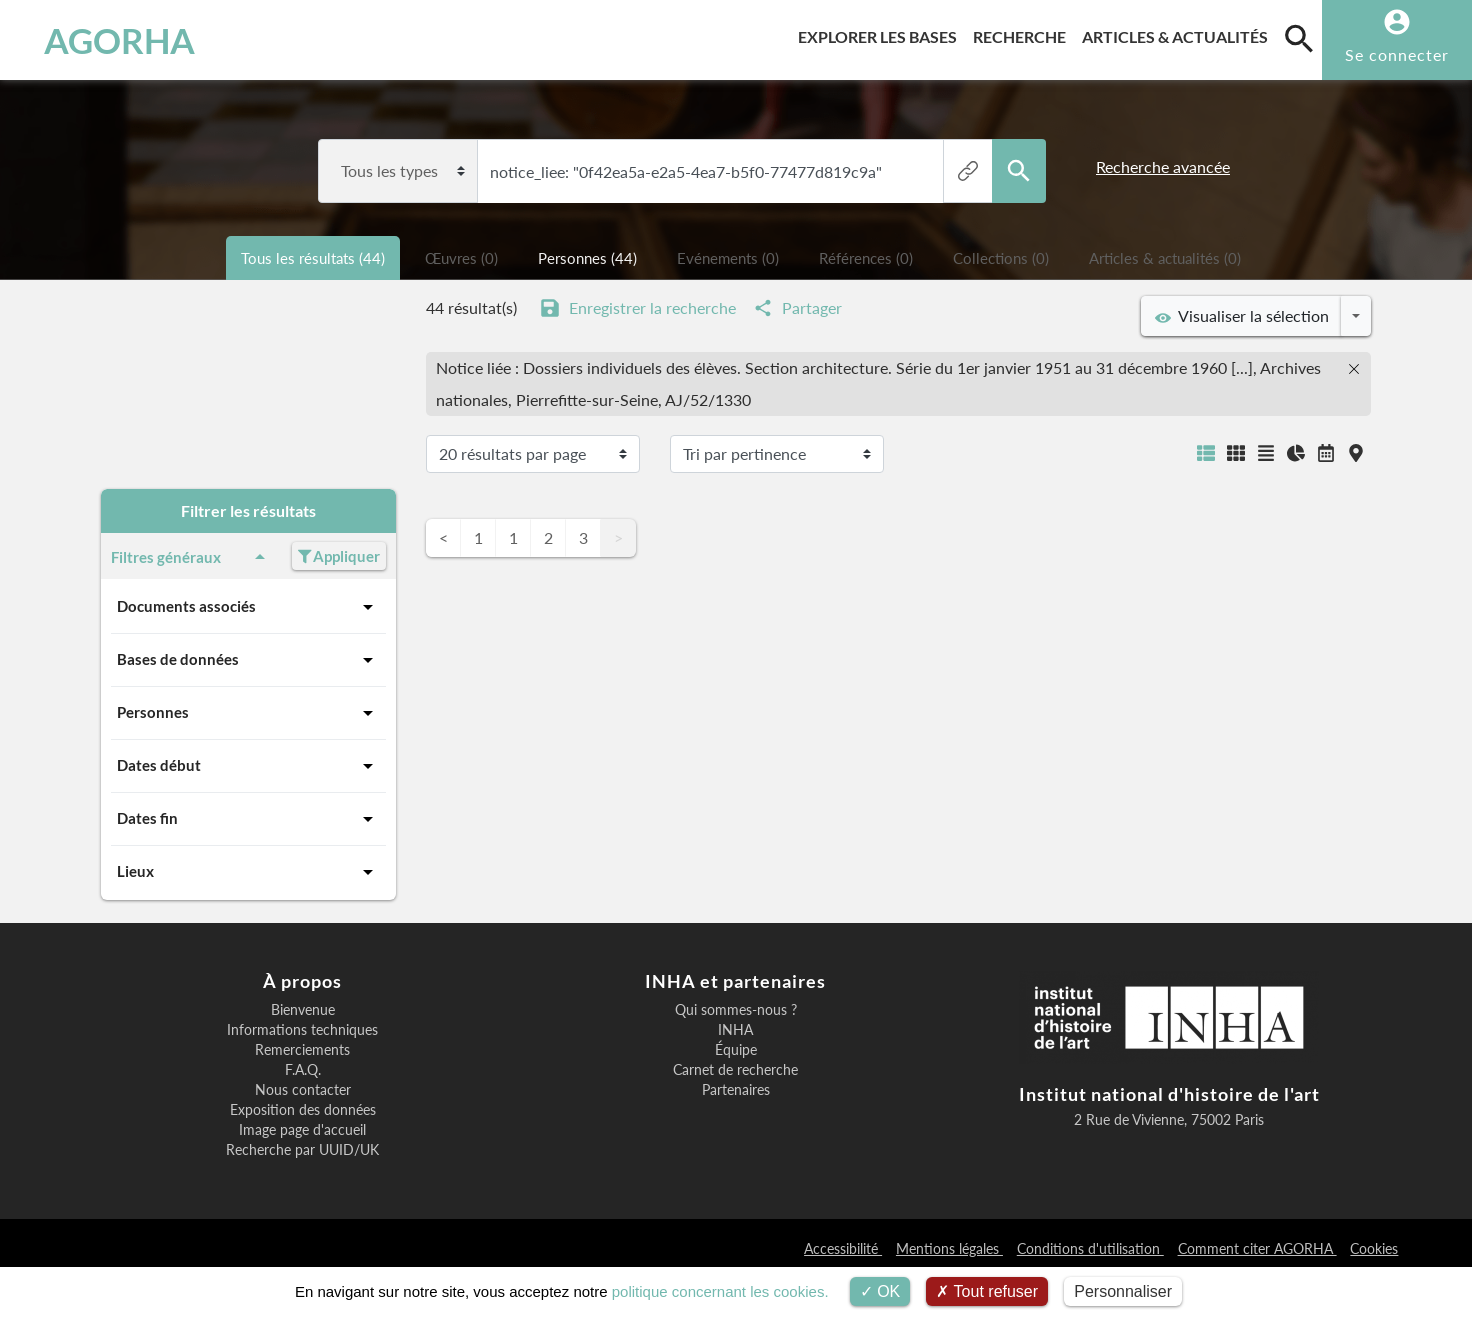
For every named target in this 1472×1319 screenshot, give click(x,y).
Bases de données (248, 660)
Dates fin (248, 819)
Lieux (248, 872)
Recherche (1023, 33)
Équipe (736, 1050)
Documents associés (248, 607)
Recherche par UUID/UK (302, 1150)
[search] (1299, 38)
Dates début (248, 766)
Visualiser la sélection (1242, 316)
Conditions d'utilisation (1090, 1248)
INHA (735, 1030)
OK (880, 1291)
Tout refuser (987, 1291)
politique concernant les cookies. (720, 1291)
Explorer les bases (881, 33)
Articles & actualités (1179, 33)
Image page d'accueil (302, 1130)
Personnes (248, 713)
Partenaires (736, 1090)
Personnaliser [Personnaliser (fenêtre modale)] (1123, 1291)
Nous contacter (303, 1090)
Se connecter (1397, 54)
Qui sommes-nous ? (736, 1010)
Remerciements (302, 1050)
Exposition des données (303, 1110)
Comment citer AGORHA (1257, 1248)
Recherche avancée (1163, 166)
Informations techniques (302, 1030)
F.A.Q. (303, 1070)
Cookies (1374, 1248)
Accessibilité (843, 1248)
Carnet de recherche (735, 1070)
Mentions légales (949, 1248)
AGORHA (119, 40)
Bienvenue (303, 1010)
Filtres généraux (191, 557)
